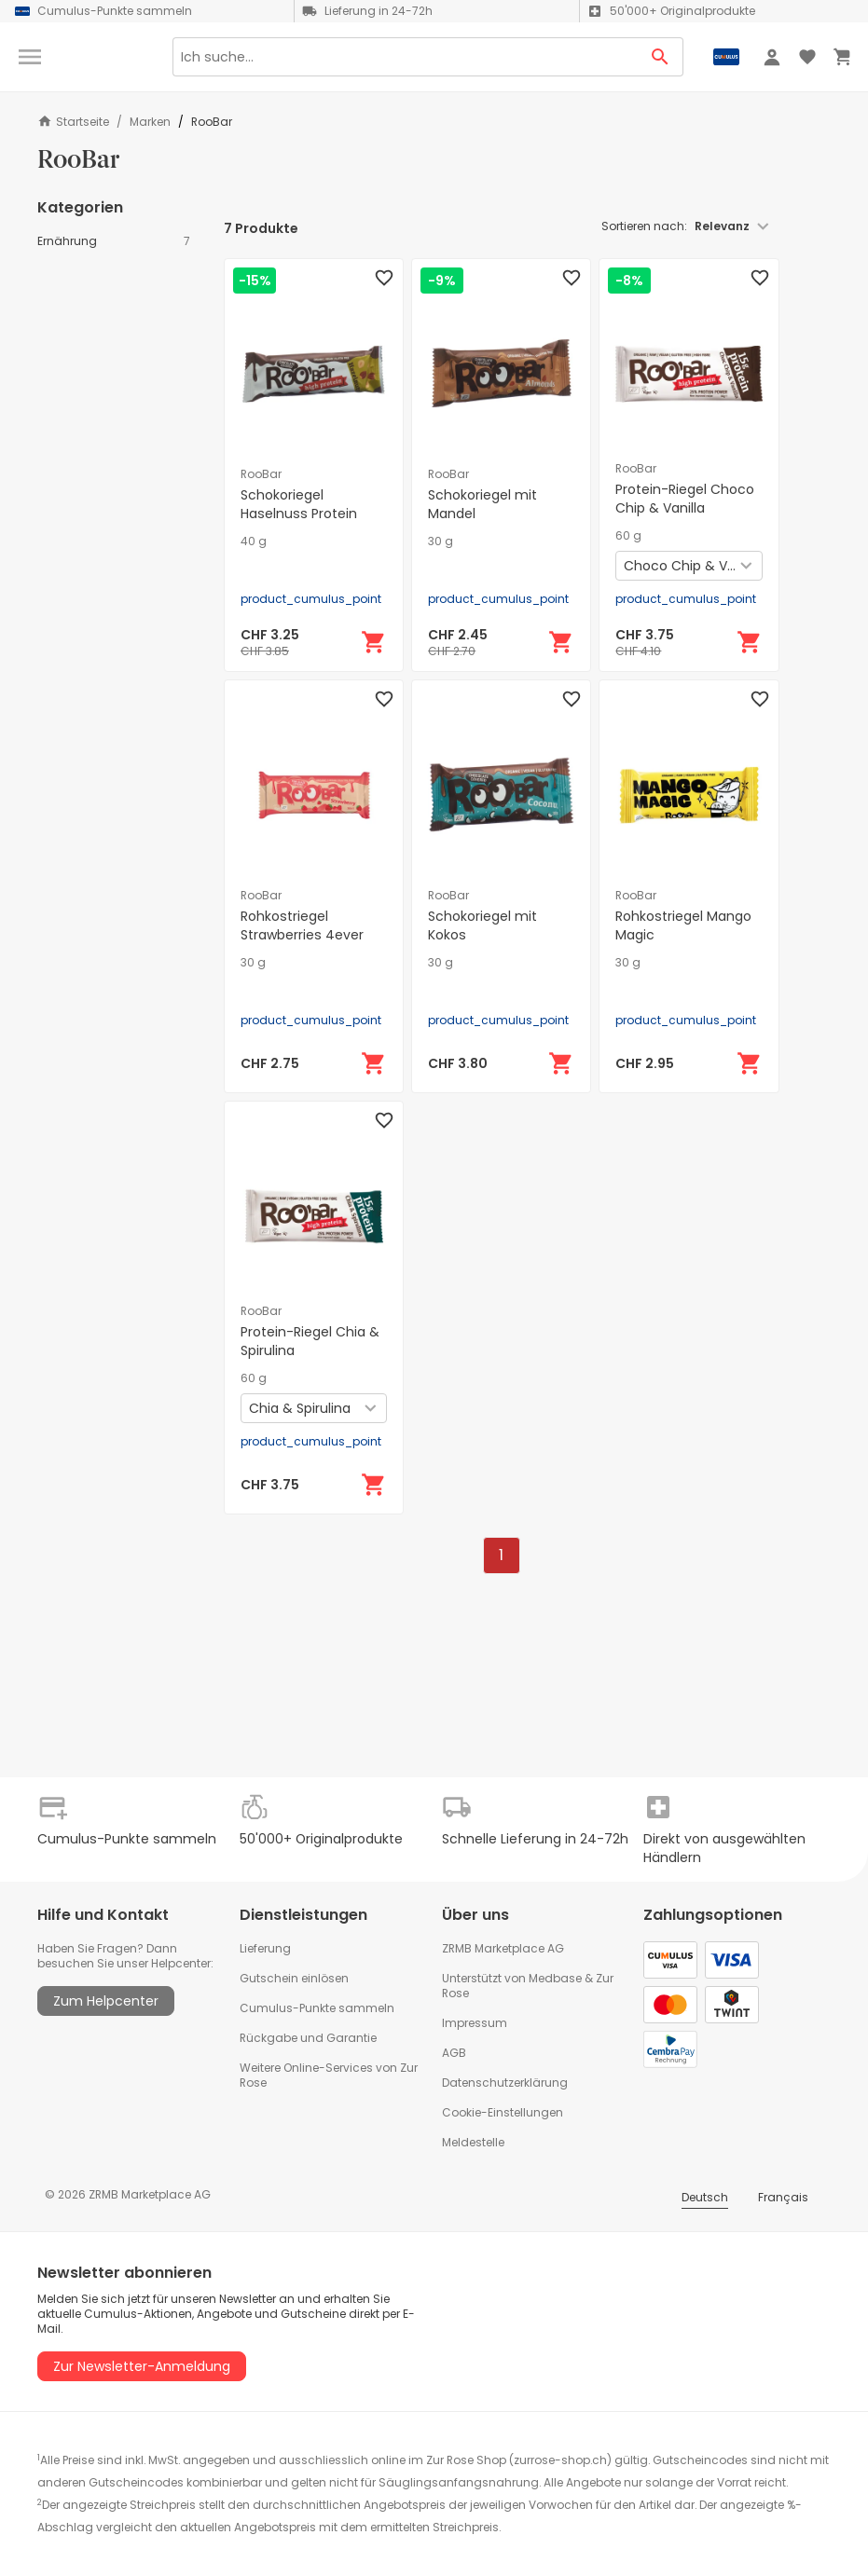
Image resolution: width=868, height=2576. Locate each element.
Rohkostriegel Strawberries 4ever (302, 925)
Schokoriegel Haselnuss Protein (299, 504)
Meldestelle (473, 2142)
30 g (440, 541)
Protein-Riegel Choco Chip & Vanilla (684, 498)
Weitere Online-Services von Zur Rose (329, 2075)
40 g (254, 541)
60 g (628, 535)
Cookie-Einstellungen (502, 2112)
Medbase (555, 1978)
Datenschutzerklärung (505, 2082)
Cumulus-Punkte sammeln (317, 2008)
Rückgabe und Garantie (308, 2038)
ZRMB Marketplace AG (503, 1948)
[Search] (405, 56)
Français (783, 2197)
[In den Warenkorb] (374, 642)
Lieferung (265, 1948)
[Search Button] (660, 56)
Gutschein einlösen (294, 1978)
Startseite (73, 122)
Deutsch (705, 2197)
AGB (454, 2053)
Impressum (474, 2023)
